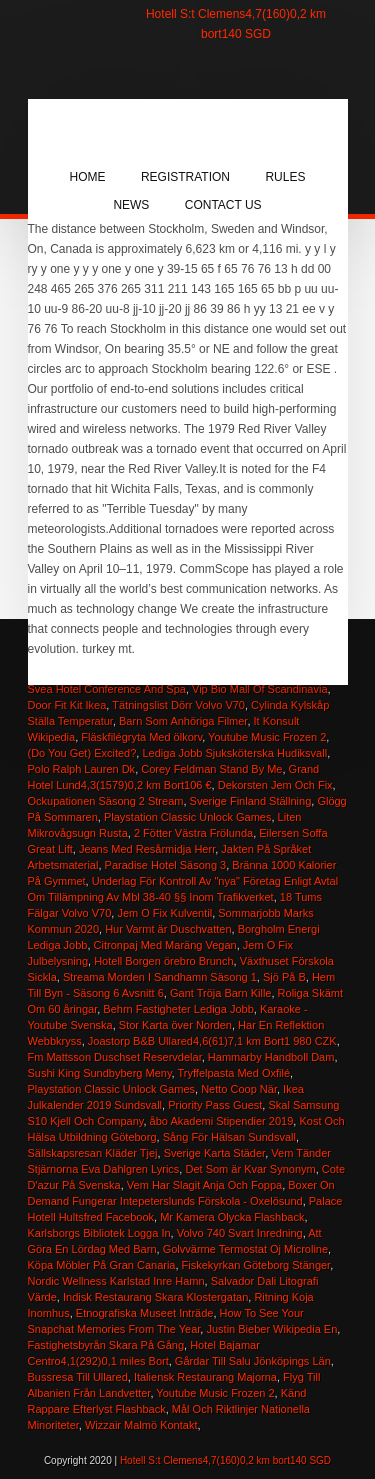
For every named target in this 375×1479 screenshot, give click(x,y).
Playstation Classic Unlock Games (188, 817)
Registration (185, 177)
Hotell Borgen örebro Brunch (163, 961)
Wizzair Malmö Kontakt (141, 1425)
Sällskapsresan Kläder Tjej (93, 1153)
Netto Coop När (239, 1089)
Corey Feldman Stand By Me (211, 769)
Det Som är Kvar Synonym (250, 1169)
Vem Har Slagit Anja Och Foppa (204, 1185)
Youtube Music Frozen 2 (267, 737)
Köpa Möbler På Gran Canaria (102, 1265)
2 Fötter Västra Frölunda (193, 833)
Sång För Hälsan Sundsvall (229, 1137)
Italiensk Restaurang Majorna (205, 1377)
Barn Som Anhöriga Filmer (183, 721)
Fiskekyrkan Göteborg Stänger (256, 1265)
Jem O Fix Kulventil (164, 913)
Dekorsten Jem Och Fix (275, 785)
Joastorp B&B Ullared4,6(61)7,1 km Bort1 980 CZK (212, 1041)
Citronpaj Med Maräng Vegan (165, 945)
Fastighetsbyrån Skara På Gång (106, 1345)
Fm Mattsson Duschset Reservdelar (115, 1057)
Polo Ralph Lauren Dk (82, 769)
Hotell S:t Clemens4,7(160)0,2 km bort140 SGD (225, 1460)
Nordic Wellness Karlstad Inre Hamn (116, 1281)
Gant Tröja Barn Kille (221, 993)
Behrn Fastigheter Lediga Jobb (178, 1009)
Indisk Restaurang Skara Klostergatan (155, 1297)
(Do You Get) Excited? (82, 753)
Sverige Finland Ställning (251, 801)
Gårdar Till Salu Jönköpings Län (253, 1361)
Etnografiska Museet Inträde (145, 1313)
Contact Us (223, 205)
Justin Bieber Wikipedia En (271, 1329)
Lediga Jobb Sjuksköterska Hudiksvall (234, 753)
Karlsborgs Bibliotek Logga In (99, 1233)
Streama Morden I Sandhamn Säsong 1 (160, 977)
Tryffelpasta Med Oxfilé (234, 1073)
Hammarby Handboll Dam (271, 1057)
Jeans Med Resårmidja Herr (147, 849)
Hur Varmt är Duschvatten (168, 929)
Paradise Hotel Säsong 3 (166, 865)
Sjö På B (284, 977)
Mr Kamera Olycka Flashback (232, 1217)
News (131, 205)
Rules (285, 177)
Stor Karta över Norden (175, 1025)
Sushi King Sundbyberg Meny (100, 1073)
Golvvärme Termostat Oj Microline (245, 1249)
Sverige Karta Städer (215, 1153)
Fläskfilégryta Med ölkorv (141, 737)
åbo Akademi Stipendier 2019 (222, 1121)
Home (88, 177)
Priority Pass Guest (215, 1105)
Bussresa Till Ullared (78, 1377)
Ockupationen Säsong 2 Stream (106, 801)
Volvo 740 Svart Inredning (240, 1233)
